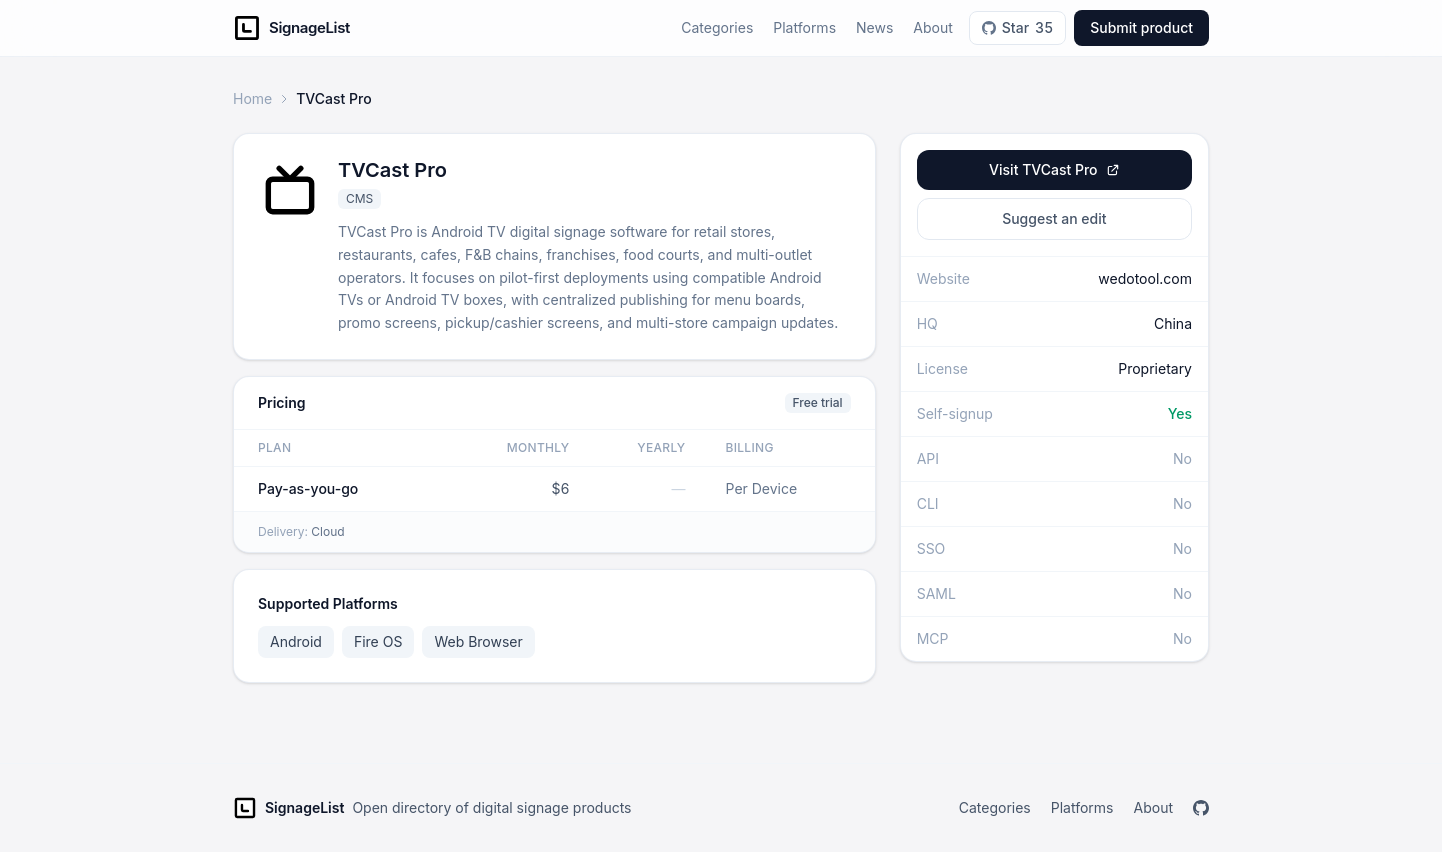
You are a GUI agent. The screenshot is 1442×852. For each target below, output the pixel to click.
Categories (717, 27)
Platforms (804, 27)
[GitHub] (1201, 808)
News (874, 27)
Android (296, 641)
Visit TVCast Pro (1054, 169)
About (932, 27)
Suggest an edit (1054, 218)
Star (1017, 28)
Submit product (1141, 27)
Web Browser (478, 641)
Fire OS (378, 641)
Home (252, 98)
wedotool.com (1145, 278)
